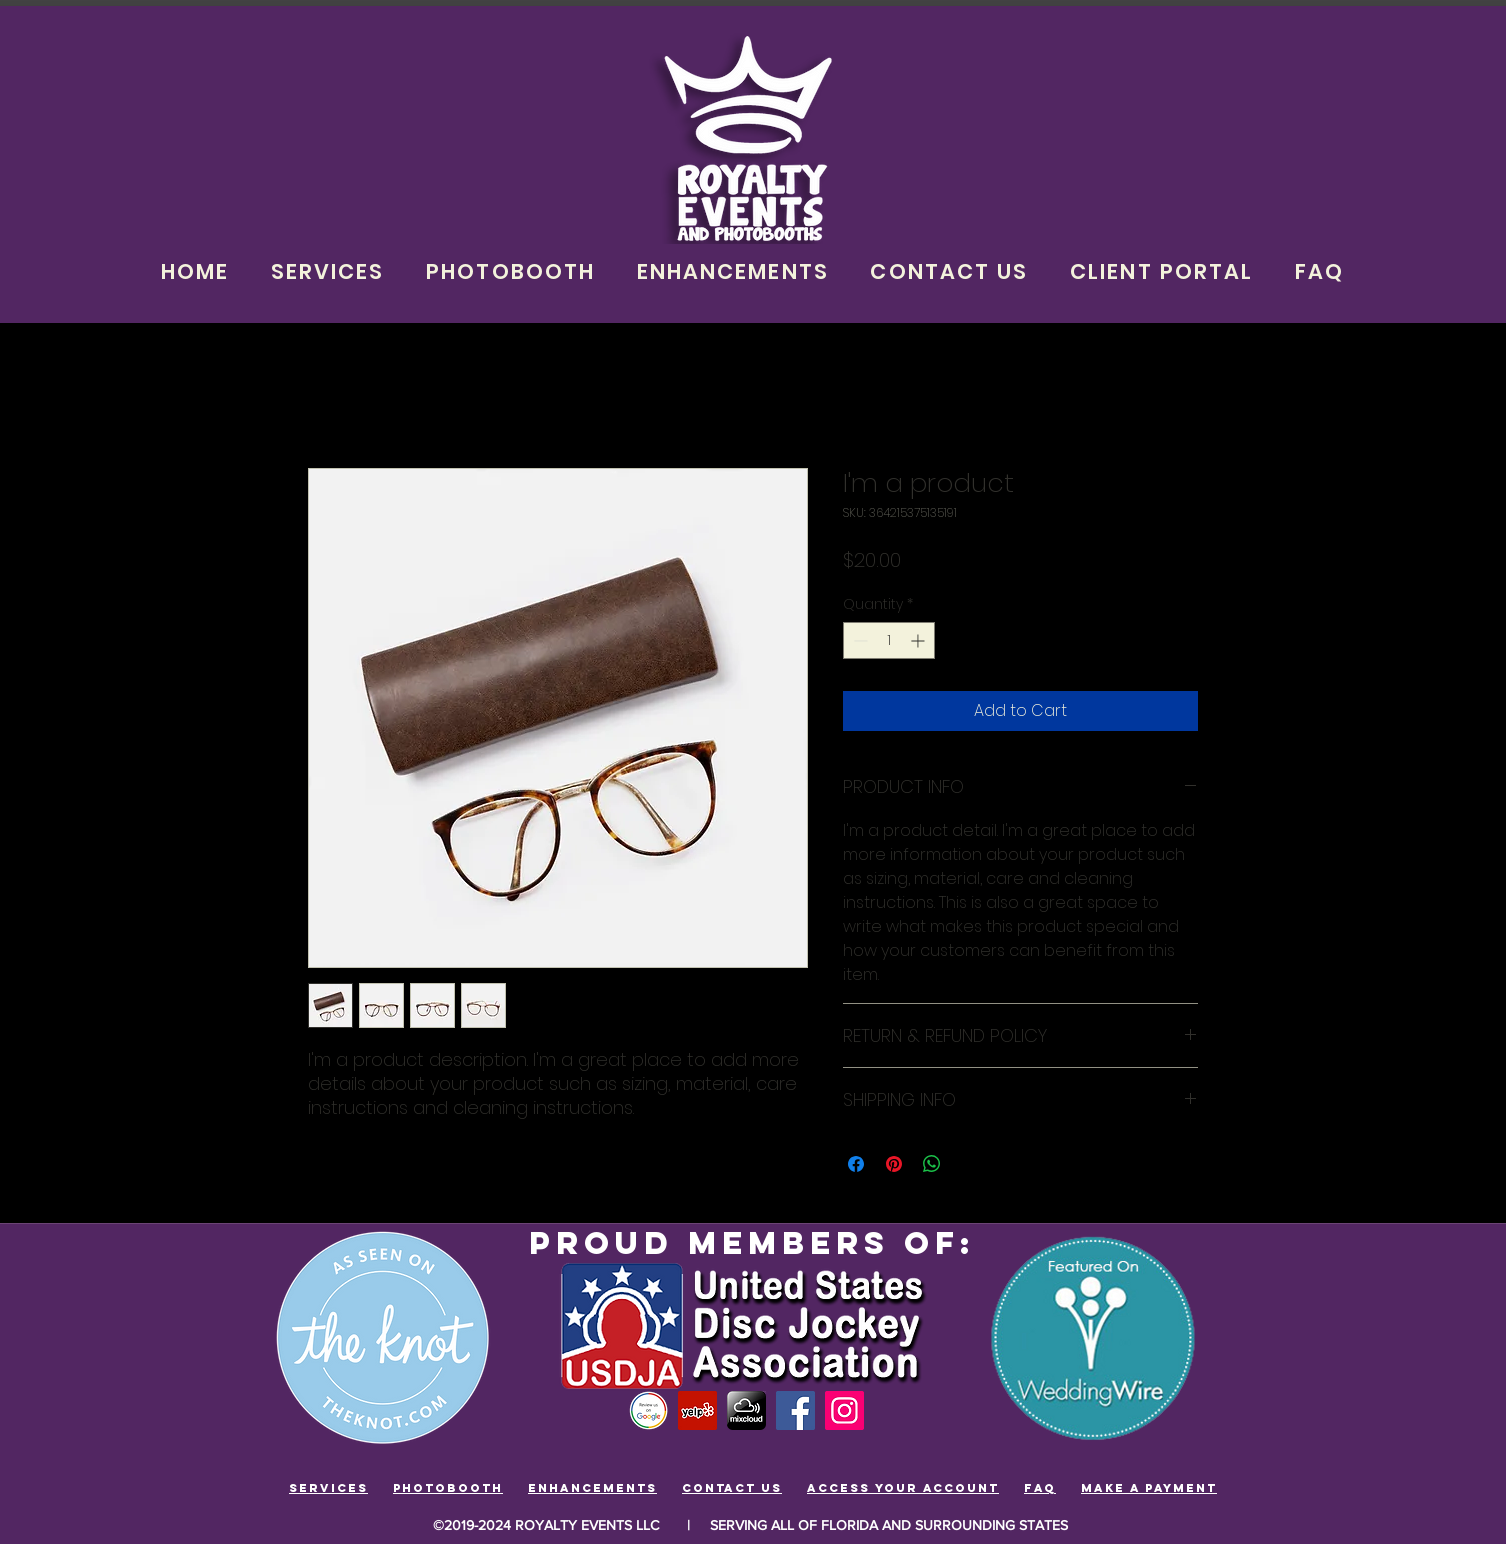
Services (328, 1488)
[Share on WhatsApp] (932, 1164)
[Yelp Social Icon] (697, 1410)
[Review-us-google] (648, 1410)
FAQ (1040, 1488)
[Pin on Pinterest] (894, 1164)
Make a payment (1149, 1488)
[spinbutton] (889, 640)
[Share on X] (970, 1164)
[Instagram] (844, 1410)
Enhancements (592, 1488)
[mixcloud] (746, 1410)
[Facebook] (795, 1410)
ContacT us (732, 1488)
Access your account (903, 1488)
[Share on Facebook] (856, 1164)
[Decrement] (858, 640)
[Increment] (919, 640)
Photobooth (448, 1488)
